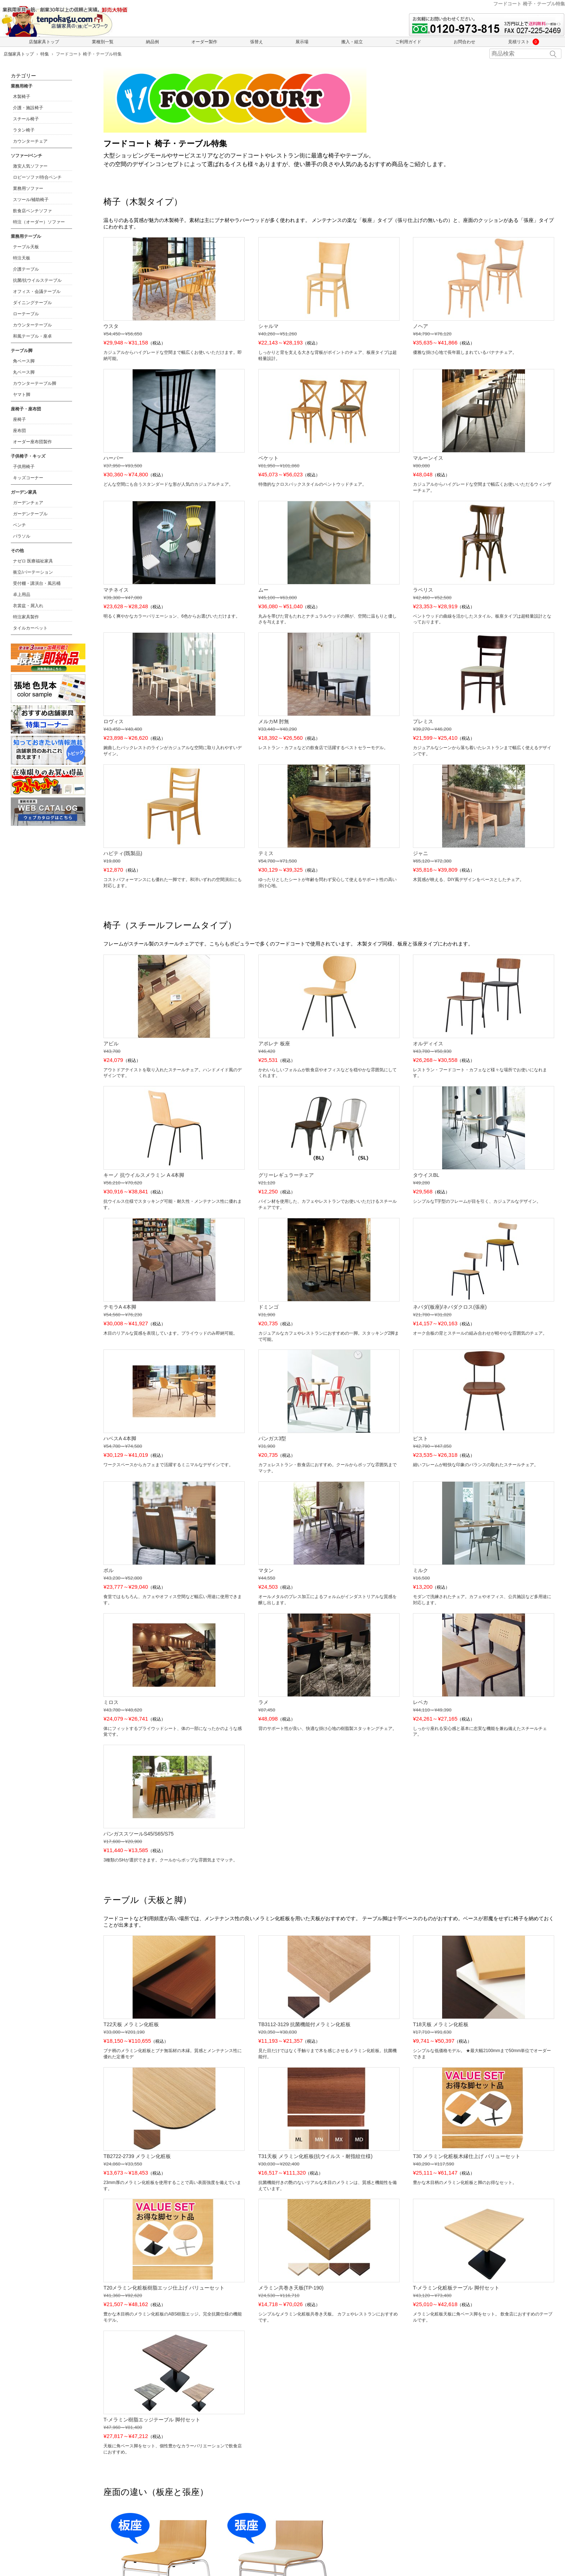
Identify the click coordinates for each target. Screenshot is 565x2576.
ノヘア (420, 326)
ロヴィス (113, 721)
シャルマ (268, 326)
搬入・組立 (352, 41)
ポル (108, 1570)
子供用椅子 (24, 466)
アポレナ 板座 (274, 1043)
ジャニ (420, 853)
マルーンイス (428, 458)
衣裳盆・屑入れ (28, 605)
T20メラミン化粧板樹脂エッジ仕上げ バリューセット (163, 2288)
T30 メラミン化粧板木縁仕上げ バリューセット (466, 2156)
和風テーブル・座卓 (32, 336)
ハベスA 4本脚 (119, 1438)
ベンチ (19, 525)
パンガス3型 (272, 1438)
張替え (256, 41)
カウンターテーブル (32, 325)
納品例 (152, 41)
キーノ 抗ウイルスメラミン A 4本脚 (143, 1175)
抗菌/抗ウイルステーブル (37, 280)
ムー (263, 590)
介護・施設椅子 (28, 107)
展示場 (301, 41)
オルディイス (428, 1043)
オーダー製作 (204, 41)
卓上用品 (21, 594)
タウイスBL (426, 1175)
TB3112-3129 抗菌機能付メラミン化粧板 (304, 2024)
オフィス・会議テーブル (37, 291)
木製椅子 (21, 96)
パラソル (21, 536)
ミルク (420, 1570)
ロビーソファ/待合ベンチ (37, 177)
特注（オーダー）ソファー (39, 221)
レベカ (420, 1702)
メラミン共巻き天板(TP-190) (291, 2288)
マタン (265, 1570)
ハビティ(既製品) (122, 853)
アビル (111, 1043)
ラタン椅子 (24, 130)
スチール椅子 (26, 118)
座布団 (19, 430)
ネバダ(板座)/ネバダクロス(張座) (450, 1307)
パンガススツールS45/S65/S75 (138, 1834)
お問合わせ (464, 41)
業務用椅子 (21, 86)
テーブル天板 (26, 246)
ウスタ (111, 326)
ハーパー (113, 458)
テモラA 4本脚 (119, 1307)
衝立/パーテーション (33, 572)
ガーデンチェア (28, 502)
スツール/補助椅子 (31, 199)
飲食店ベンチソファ (32, 210)
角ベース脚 (24, 361)
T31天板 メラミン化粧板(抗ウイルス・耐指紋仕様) (315, 2156)
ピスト (420, 1438)
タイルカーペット (30, 628)
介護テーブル (26, 269)
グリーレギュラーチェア (286, 1175)
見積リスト (520, 42)
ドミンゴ (268, 1307)
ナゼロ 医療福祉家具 (33, 561)
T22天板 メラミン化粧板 (131, 2024)
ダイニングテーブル (32, 302)
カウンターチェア (30, 141)
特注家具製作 (26, 616)
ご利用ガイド (408, 41)
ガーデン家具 (24, 492)
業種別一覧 (103, 41)
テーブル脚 (21, 350)
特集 (44, 54)
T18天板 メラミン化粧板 (440, 2024)
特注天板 (21, 258)
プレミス (423, 721)
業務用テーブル (26, 236)
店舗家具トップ (44, 41)
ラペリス (423, 590)
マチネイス (116, 590)
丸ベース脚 (24, 372)
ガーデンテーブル (30, 513)
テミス (265, 853)
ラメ (263, 1702)
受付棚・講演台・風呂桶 (37, 583)
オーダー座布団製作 (32, 441)
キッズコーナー (28, 477)
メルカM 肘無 (273, 721)
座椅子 (19, 419)
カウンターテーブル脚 (34, 383)
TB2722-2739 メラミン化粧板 (137, 2156)
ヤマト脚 (21, 394)
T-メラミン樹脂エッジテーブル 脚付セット (151, 2419)
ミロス (111, 1702)
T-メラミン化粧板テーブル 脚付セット (456, 2288)
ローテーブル (26, 313)
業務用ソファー (28, 188)
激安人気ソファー (30, 166)
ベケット (268, 458)
